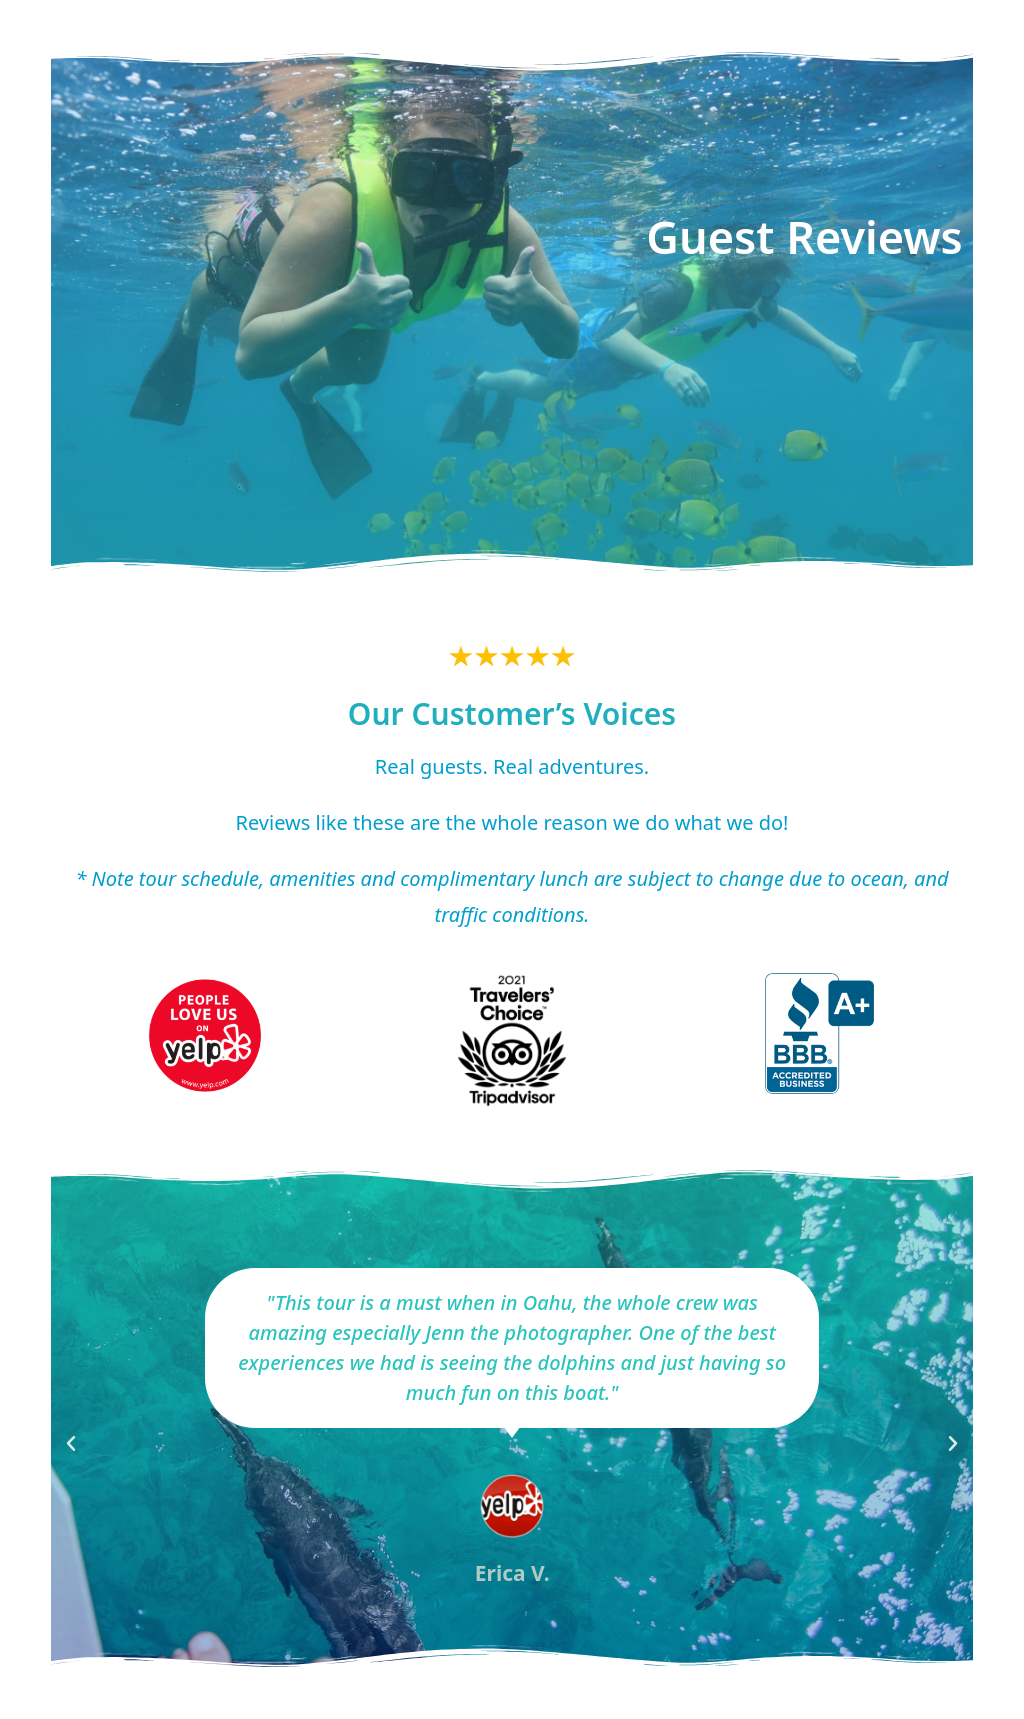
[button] (71, 1444)
